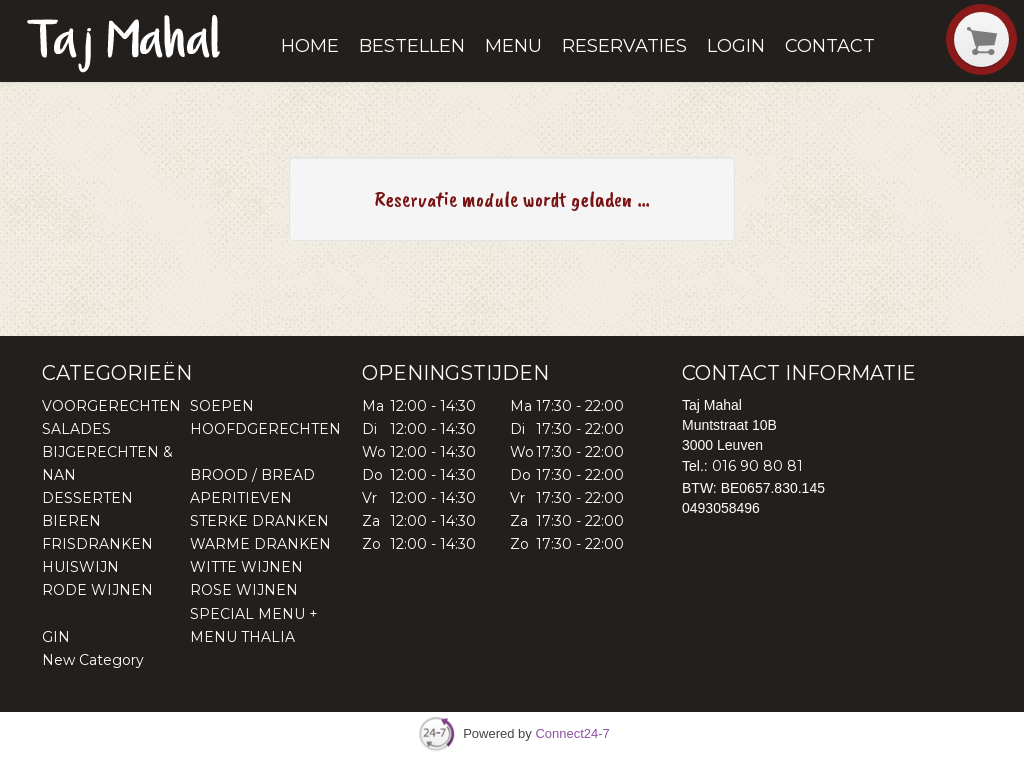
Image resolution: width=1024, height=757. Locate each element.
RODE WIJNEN (97, 590)
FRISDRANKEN (97, 544)
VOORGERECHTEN (111, 406)
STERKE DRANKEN (259, 521)
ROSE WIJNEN (244, 590)
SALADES (76, 429)
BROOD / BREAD (252, 475)
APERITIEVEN (241, 498)
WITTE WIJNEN (246, 567)
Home (310, 46)
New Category (93, 660)
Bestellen (412, 46)
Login (736, 46)
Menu (513, 46)
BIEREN (71, 521)
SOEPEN (222, 406)
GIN (56, 637)
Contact (830, 46)
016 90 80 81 (757, 466)
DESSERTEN (87, 498)
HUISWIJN (80, 567)
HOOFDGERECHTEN (265, 429)
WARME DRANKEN (260, 544)
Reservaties (624, 46)
